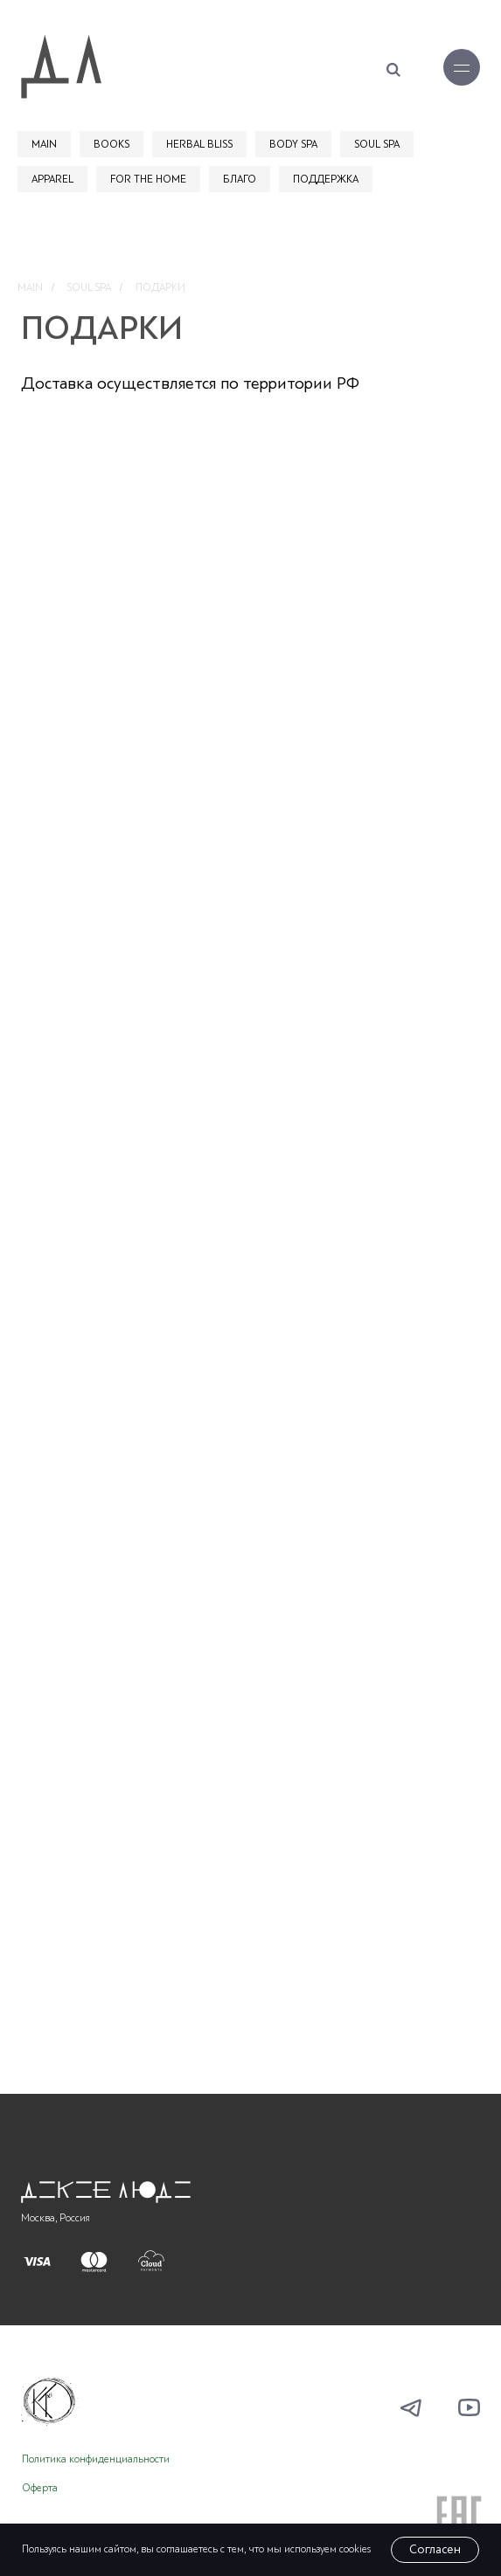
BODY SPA (293, 144)
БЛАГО (239, 179)
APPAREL (52, 179)
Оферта (40, 2488)
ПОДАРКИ (160, 288)
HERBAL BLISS (199, 144)
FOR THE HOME (148, 179)
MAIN (44, 144)
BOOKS (111, 144)
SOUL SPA (377, 144)
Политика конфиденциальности (96, 2459)
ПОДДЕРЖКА (325, 179)
